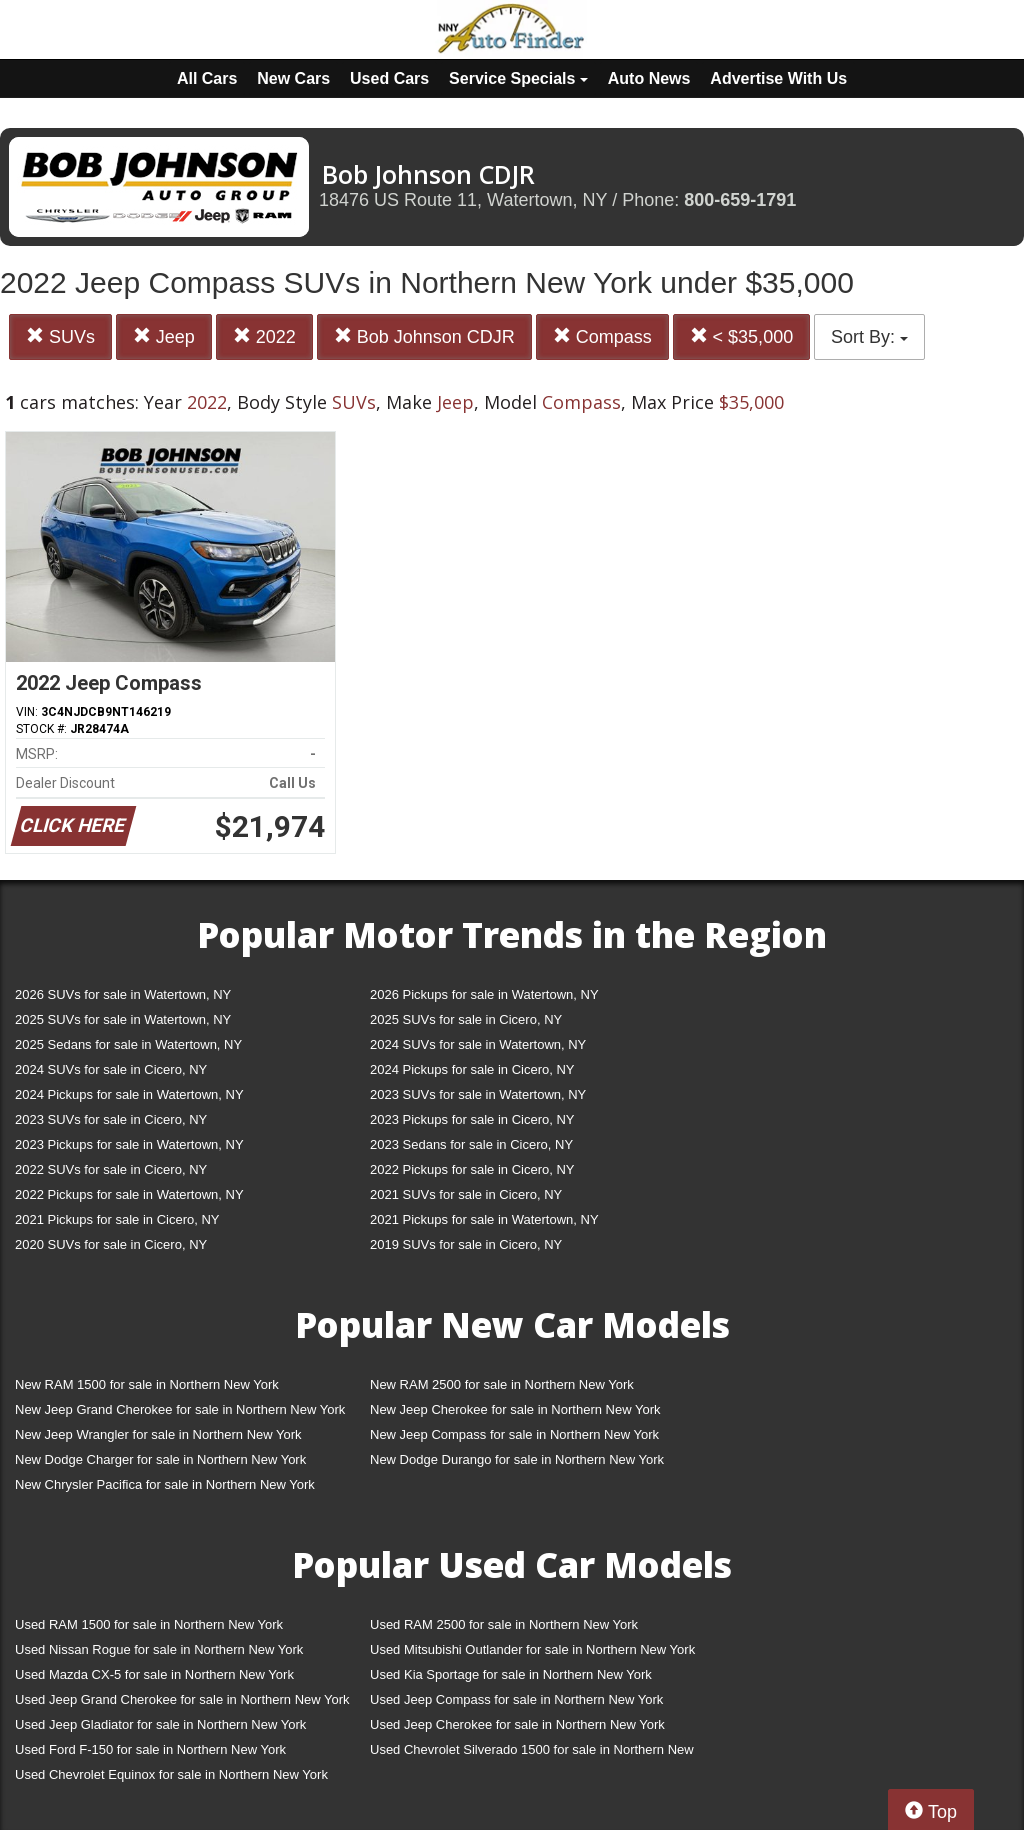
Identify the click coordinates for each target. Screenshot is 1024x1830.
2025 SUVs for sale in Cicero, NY (466, 1019)
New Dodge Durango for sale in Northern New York (517, 1459)
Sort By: (869, 337)
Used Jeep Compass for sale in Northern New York (516, 1699)
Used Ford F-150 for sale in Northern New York (150, 1749)
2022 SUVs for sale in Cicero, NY (111, 1169)
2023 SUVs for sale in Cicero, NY (111, 1119)
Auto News (649, 78)
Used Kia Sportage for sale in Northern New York (511, 1674)
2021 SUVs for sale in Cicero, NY (466, 1194)
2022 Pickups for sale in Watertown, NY (129, 1194)
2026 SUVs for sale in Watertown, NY (123, 994)
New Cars (293, 78)
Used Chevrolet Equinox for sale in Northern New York (171, 1774)
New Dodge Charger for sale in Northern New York (160, 1459)
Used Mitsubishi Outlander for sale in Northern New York (532, 1649)
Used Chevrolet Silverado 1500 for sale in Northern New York (532, 1753)
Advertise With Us (778, 78)
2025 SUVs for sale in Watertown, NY (123, 1019)
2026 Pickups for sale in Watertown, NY (484, 994)
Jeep (164, 336)
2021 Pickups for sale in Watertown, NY (484, 1219)
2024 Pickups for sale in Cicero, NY (472, 1069)
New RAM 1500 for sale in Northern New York (147, 1384)
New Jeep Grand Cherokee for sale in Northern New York (180, 1409)
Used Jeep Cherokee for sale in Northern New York (517, 1724)
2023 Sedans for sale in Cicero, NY (471, 1144)
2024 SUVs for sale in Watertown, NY (478, 1044)
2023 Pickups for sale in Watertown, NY (129, 1144)
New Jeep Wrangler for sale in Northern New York (158, 1434)
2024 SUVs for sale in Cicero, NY (111, 1069)
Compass (602, 336)
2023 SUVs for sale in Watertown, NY (478, 1094)
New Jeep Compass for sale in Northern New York (514, 1434)
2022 (264, 336)
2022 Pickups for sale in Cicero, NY (472, 1169)
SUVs (60, 336)
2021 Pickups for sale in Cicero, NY (117, 1219)
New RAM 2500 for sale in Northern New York (502, 1384)
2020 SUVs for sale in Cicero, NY (111, 1244)
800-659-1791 (740, 200)
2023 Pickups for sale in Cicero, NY (472, 1119)
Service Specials (518, 78)
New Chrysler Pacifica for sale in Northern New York (165, 1484)
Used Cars (389, 78)
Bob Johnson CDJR (424, 336)
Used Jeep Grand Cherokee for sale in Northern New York (182, 1699)
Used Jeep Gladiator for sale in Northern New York (160, 1724)
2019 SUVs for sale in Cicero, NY (466, 1244)
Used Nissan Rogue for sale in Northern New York (159, 1649)
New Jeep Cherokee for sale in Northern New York (515, 1409)
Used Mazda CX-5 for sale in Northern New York (154, 1674)
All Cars (207, 78)
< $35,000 (742, 336)
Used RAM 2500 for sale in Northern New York (504, 1624)
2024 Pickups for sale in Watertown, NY (129, 1094)
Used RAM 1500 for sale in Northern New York (149, 1624)
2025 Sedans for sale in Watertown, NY (128, 1044)
